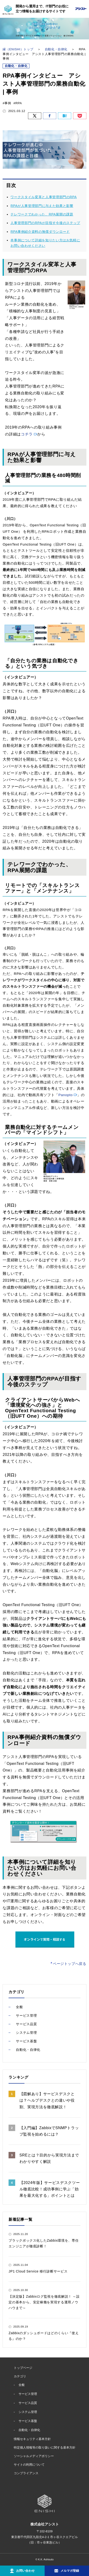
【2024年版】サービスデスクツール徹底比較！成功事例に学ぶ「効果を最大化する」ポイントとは (49, 2189)
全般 (19, 2007)
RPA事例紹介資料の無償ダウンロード (40, 232)
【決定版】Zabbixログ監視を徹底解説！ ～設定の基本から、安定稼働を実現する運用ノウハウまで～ (44, 2302)
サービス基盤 (26, 2041)
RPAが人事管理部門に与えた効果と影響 (41, 206)
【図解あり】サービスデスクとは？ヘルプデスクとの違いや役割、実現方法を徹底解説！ (47, 2100)
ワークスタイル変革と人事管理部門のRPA (43, 197)
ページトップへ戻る (69, 1964)
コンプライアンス (26, 2473)
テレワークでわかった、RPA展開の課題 (41, 214)
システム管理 (26, 2032)
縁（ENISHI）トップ (18, 49)
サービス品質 (26, 2024)
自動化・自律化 (56, 49)
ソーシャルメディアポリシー (34, 2456)
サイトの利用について (29, 2464)
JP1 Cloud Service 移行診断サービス (38, 2271)
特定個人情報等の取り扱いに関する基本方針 (44, 2447)
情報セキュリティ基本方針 (32, 2439)
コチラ (27, 434)
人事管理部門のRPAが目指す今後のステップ (45, 223)
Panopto (65, 1095)
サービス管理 (26, 2015)
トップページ (23, 2368)
